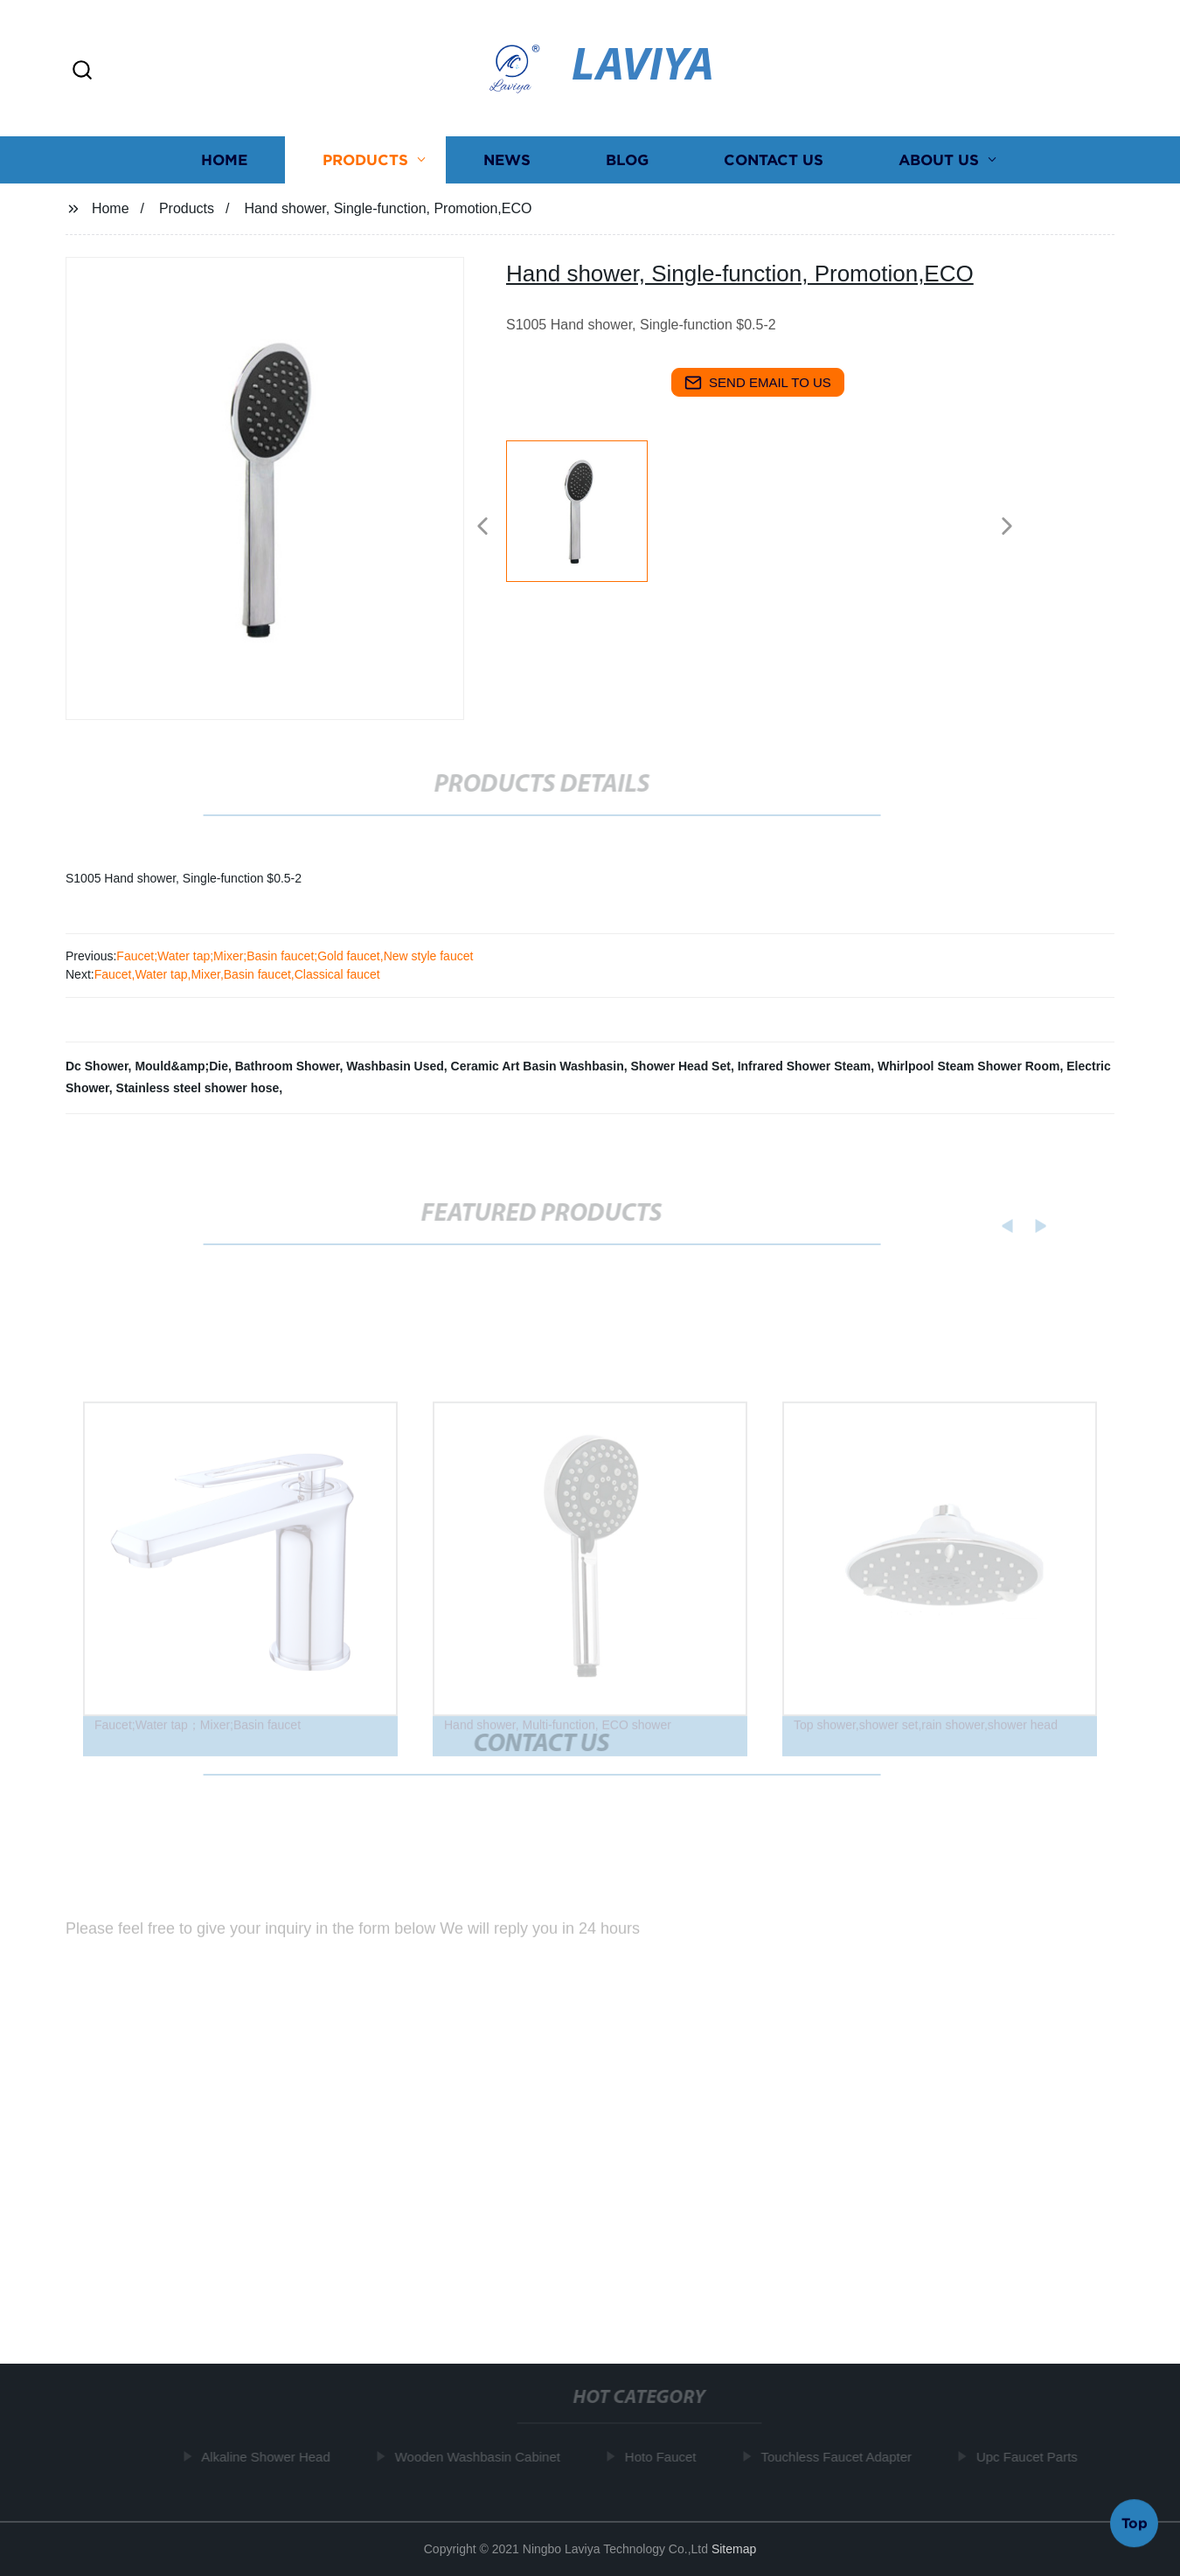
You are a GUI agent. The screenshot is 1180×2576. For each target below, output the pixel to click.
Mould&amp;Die (181, 1066)
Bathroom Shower (287, 1066)
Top (1134, 2523)
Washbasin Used (395, 1066)
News (507, 161)
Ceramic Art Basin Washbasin (537, 1066)
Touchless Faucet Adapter (840, 2456)
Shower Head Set (681, 1066)
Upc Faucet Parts (1031, 2456)
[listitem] (590, 519)
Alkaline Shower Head (270, 2456)
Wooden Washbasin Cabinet (481, 2456)
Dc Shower (97, 1066)
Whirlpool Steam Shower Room (968, 1066)
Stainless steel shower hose (198, 1088)
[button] (82, 71)
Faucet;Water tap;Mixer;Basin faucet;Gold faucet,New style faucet (294, 956)
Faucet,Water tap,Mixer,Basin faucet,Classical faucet (237, 974)
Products (365, 161)
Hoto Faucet (665, 2456)
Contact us (773, 161)
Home (224, 161)
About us (939, 161)
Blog (627, 161)
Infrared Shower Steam (804, 1066)
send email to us (757, 382)
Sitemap (733, 2549)
